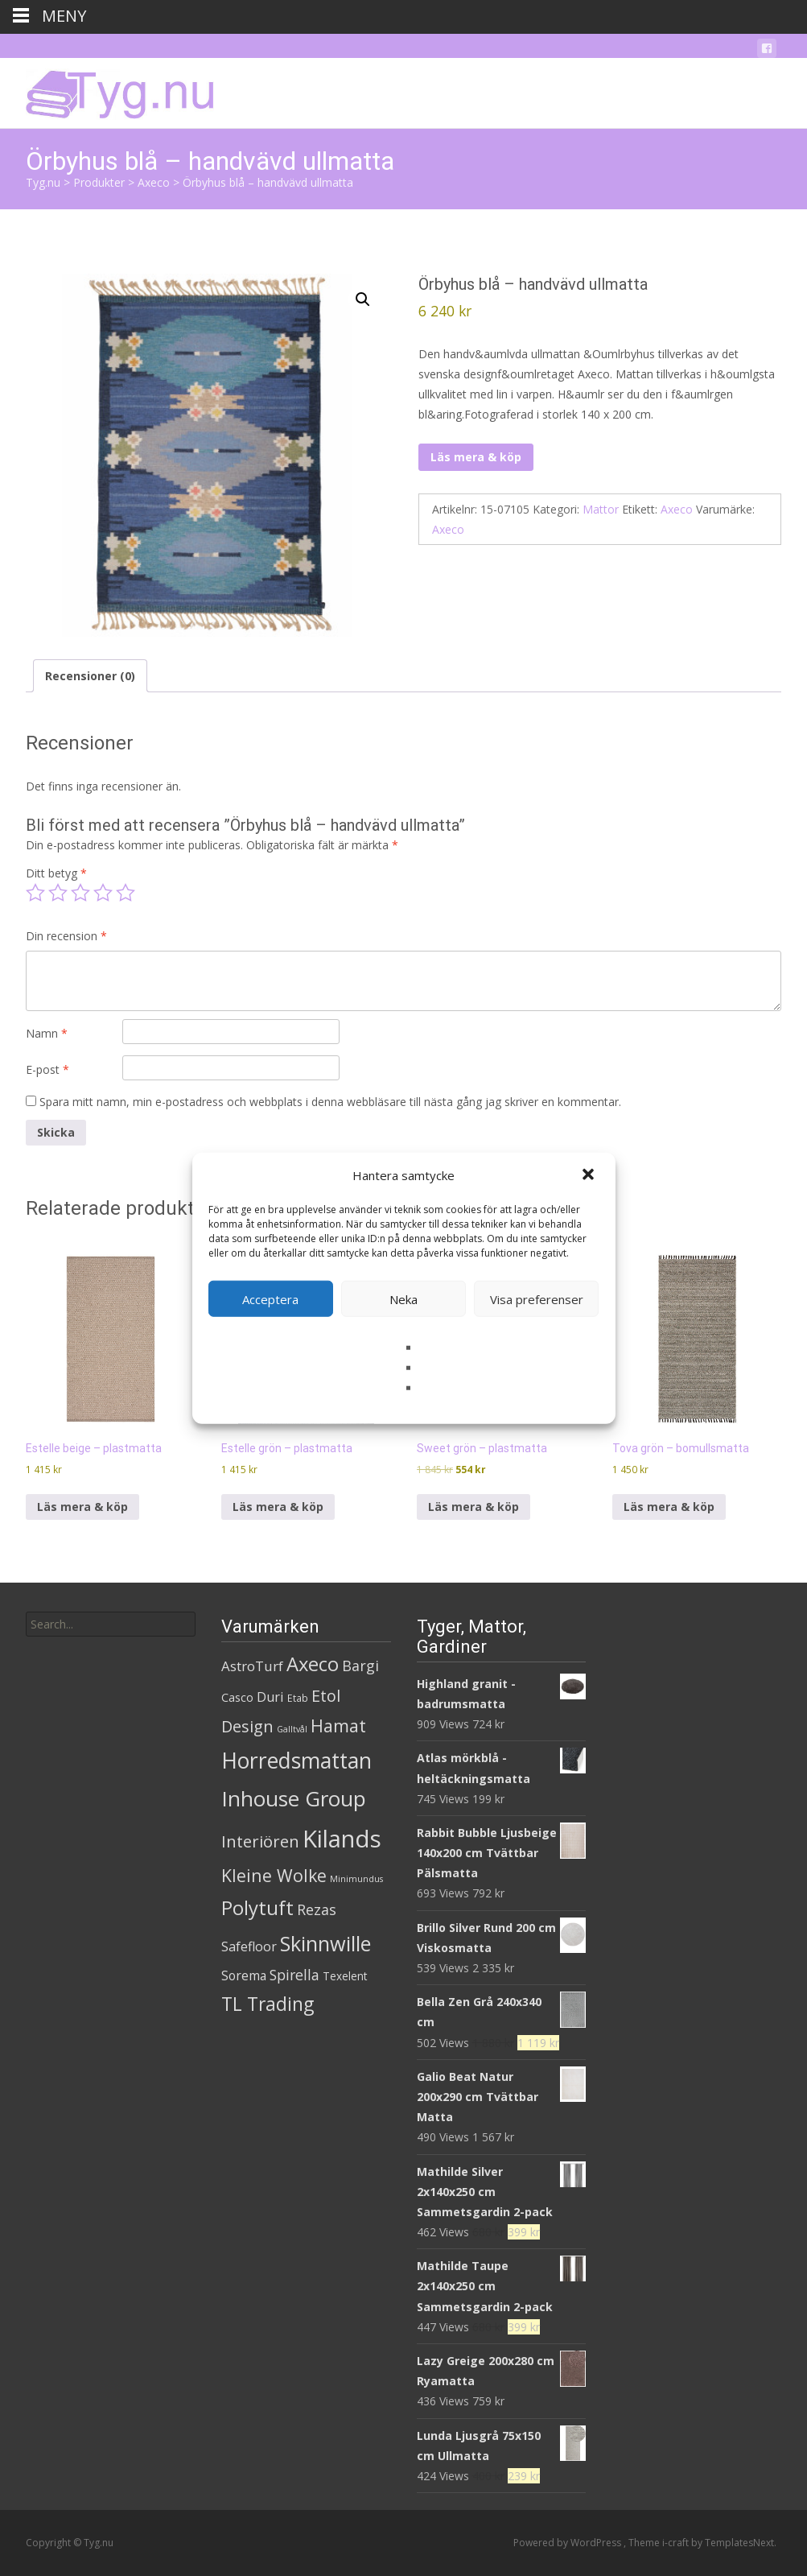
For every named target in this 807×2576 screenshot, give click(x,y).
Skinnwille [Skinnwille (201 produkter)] (325, 1943)
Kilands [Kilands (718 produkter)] (342, 1839)
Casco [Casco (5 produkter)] (237, 1697)
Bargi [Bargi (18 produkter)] (360, 1665)
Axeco (677, 509)
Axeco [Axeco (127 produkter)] (312, 1663)
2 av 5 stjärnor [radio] (58, 892)
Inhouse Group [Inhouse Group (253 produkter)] (293, 1798)
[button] (589, 1175)
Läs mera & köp (475, 456)
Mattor (601, 509)
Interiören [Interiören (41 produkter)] (260, 1841)
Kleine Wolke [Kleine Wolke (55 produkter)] (274, 1875)
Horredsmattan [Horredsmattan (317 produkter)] (296, 1760)
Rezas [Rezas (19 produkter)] (316, 1909)
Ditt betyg (56, 873)
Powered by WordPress (568, 2542)
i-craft (676, 2542)
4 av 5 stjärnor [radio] (103, 892)
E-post (47, 1069)
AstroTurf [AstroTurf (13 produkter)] (252, 1666)
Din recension (66, 935)
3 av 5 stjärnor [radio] (80, 892)
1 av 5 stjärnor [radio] (35, 892)
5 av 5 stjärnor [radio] (125, 892)
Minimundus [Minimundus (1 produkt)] (356, 1879)
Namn (47, 1033)
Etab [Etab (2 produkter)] (297, 1698)
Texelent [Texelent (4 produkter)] (345, 1976)
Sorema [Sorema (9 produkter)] (243, 1975)
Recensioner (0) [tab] (90, 675)
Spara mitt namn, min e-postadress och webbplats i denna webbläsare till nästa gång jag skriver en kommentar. (330, 1101)
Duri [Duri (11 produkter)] (270, 1697)
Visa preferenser (536, 1298)
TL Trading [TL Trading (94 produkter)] (267, 2004)
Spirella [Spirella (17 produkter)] (294, 1974)
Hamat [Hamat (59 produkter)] (338, 1725)
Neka (403, 1298)
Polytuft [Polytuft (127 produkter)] (257, 1907)
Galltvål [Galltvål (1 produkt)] (292, 1729)
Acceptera (270, 1298)
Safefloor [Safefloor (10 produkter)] (249, 1946)
